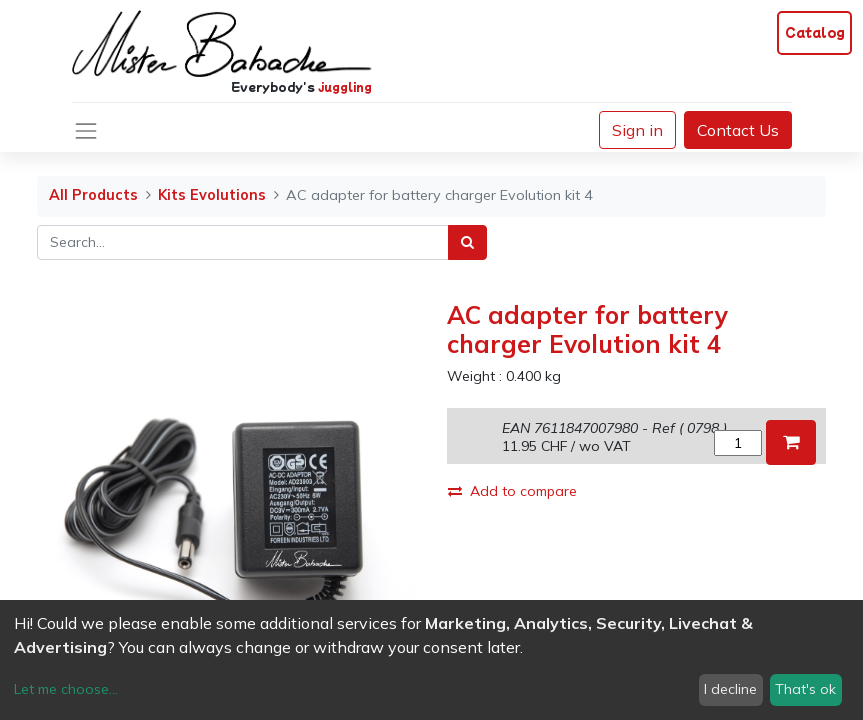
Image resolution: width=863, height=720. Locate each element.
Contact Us (738, 130)
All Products (93, 195)
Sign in (637, 130)
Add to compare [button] (512, 491)
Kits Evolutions (212, 195)
